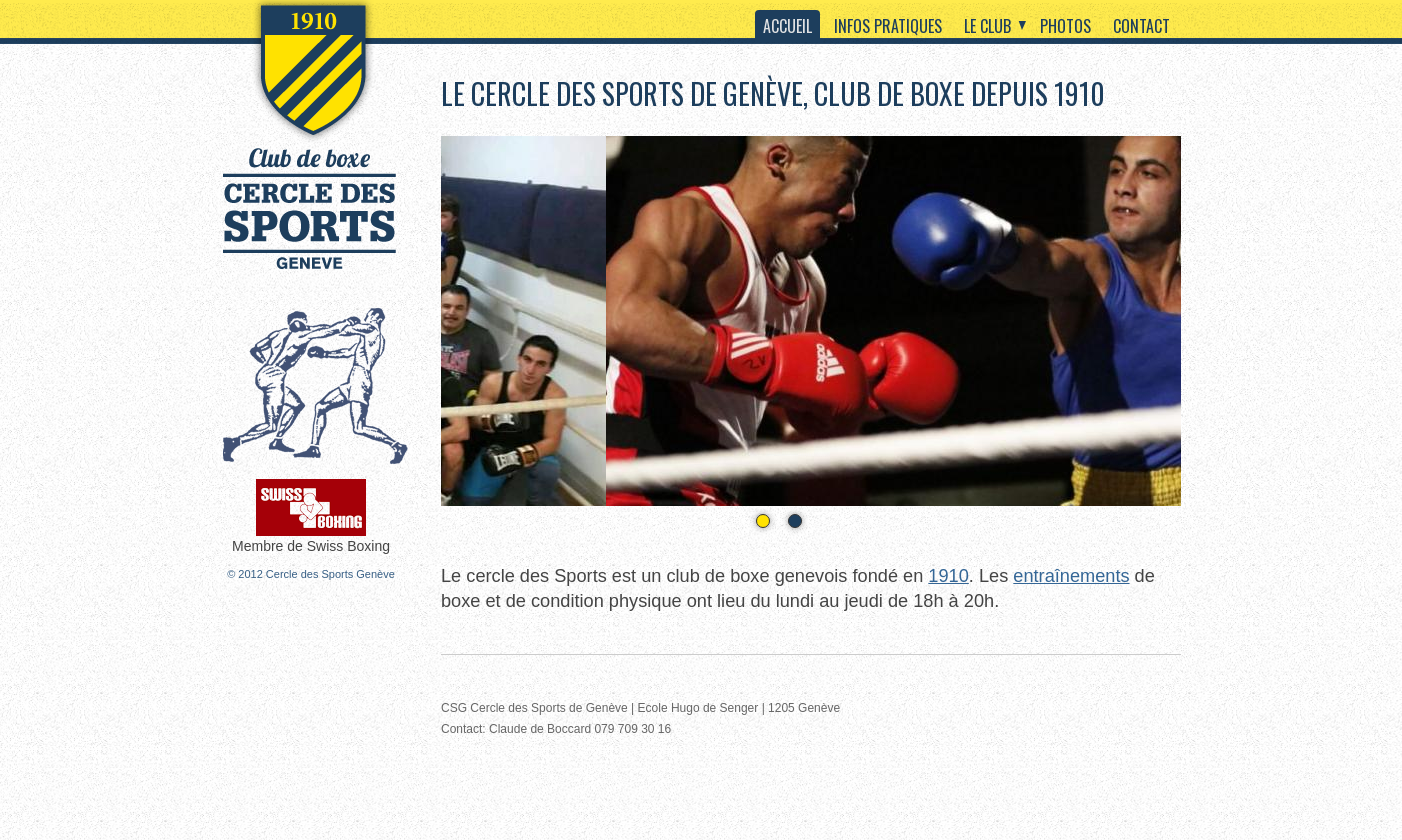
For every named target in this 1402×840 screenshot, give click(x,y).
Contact (1141, 26)
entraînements (1071, 576)
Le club (987, 26)
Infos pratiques (888, 26)
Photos (1065, 26)
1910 (948, 576)
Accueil (787, 26)
